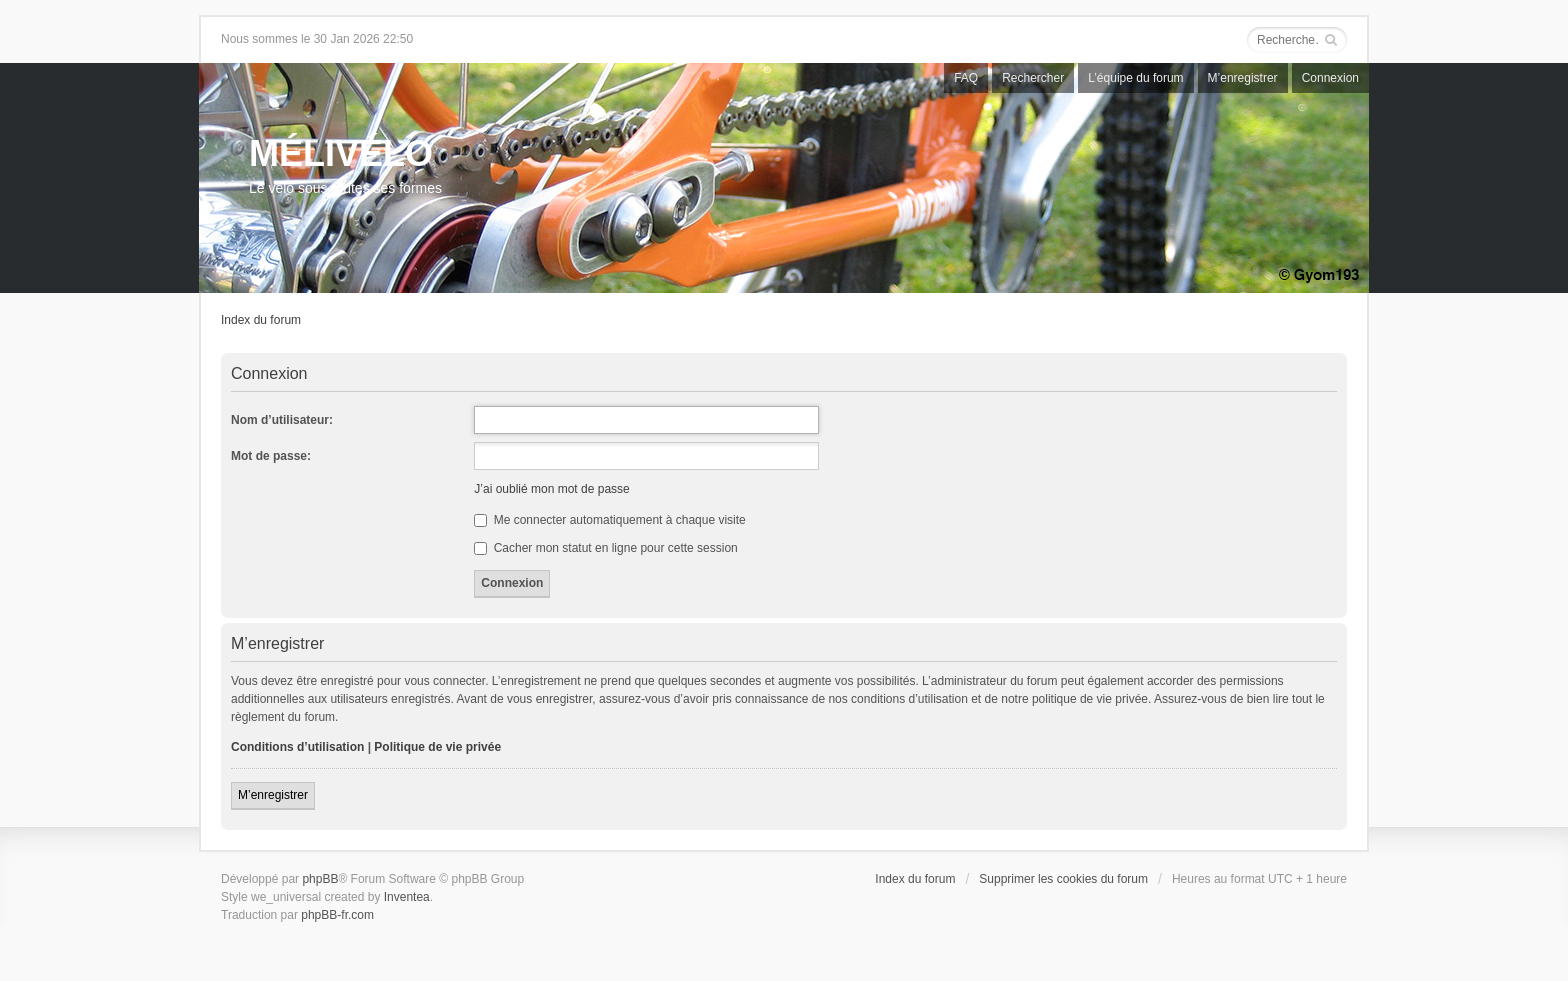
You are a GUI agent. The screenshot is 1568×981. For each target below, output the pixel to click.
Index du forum (261, 320)
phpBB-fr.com (337, 915)
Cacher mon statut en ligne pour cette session (605, 548)
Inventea (407, 897)
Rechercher (1033, 78)
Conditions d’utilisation (297, 747)
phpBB (320, 879)
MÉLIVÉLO (341, 153)
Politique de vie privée (437, 747)
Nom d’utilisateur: (282, 420)
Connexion (1330, 78)
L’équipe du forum (1135, 78)
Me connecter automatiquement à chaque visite (609, 520)
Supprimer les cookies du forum (1063, 879)
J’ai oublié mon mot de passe (551, 489)
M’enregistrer (1243, 78)
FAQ (966, 78)
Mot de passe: (271, 456)
